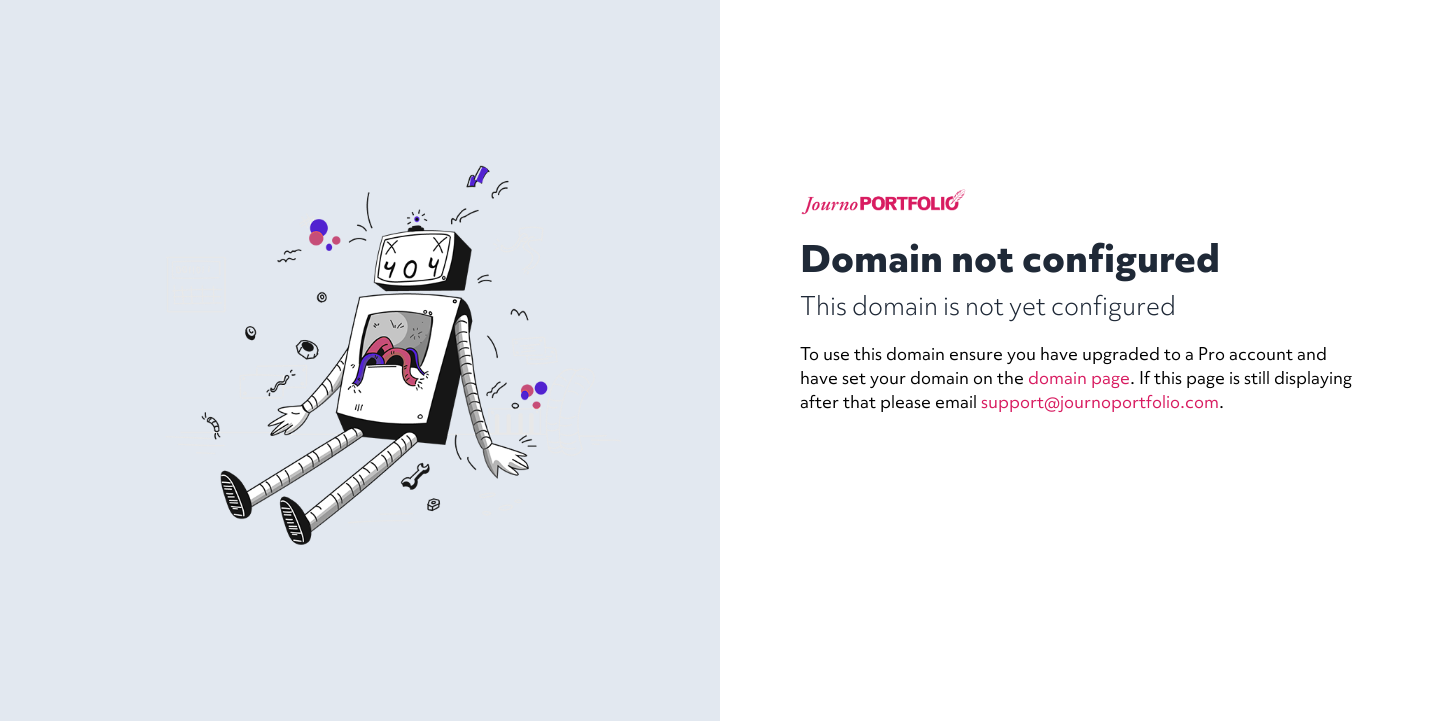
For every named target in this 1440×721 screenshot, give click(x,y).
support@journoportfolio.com (1100, 401)
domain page (1079, 377)
